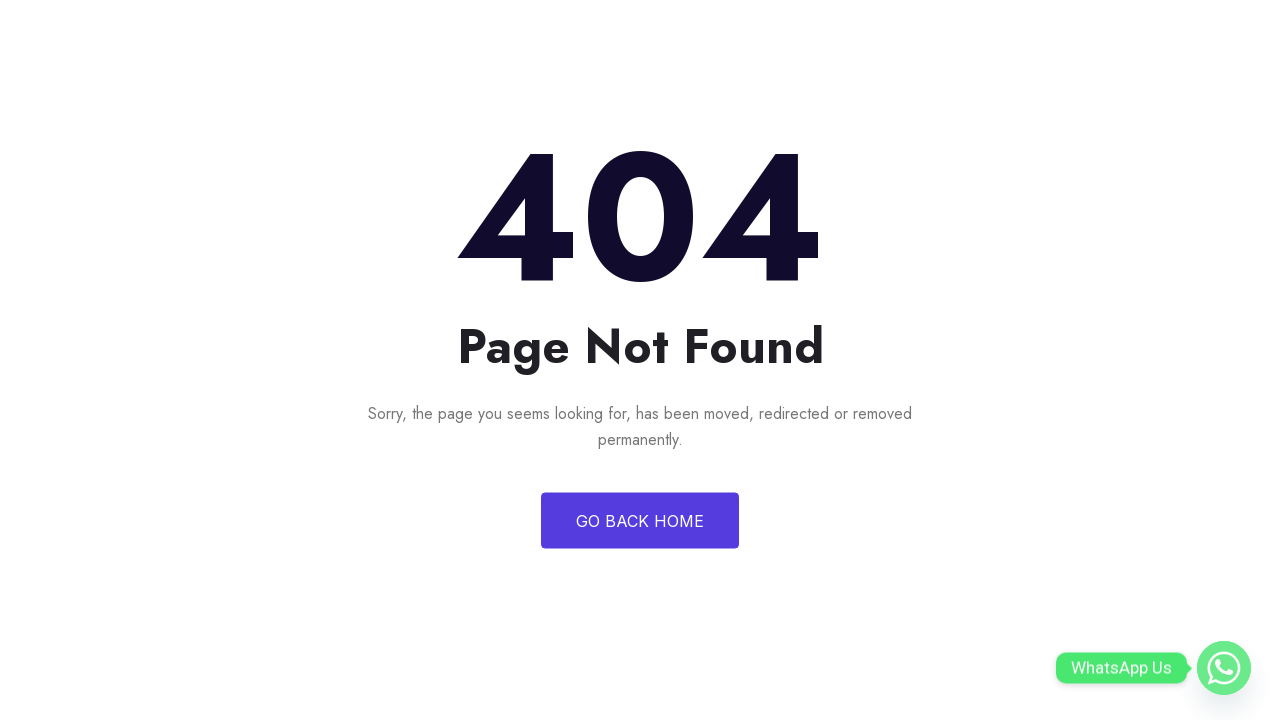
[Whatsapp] (1224, 668)
